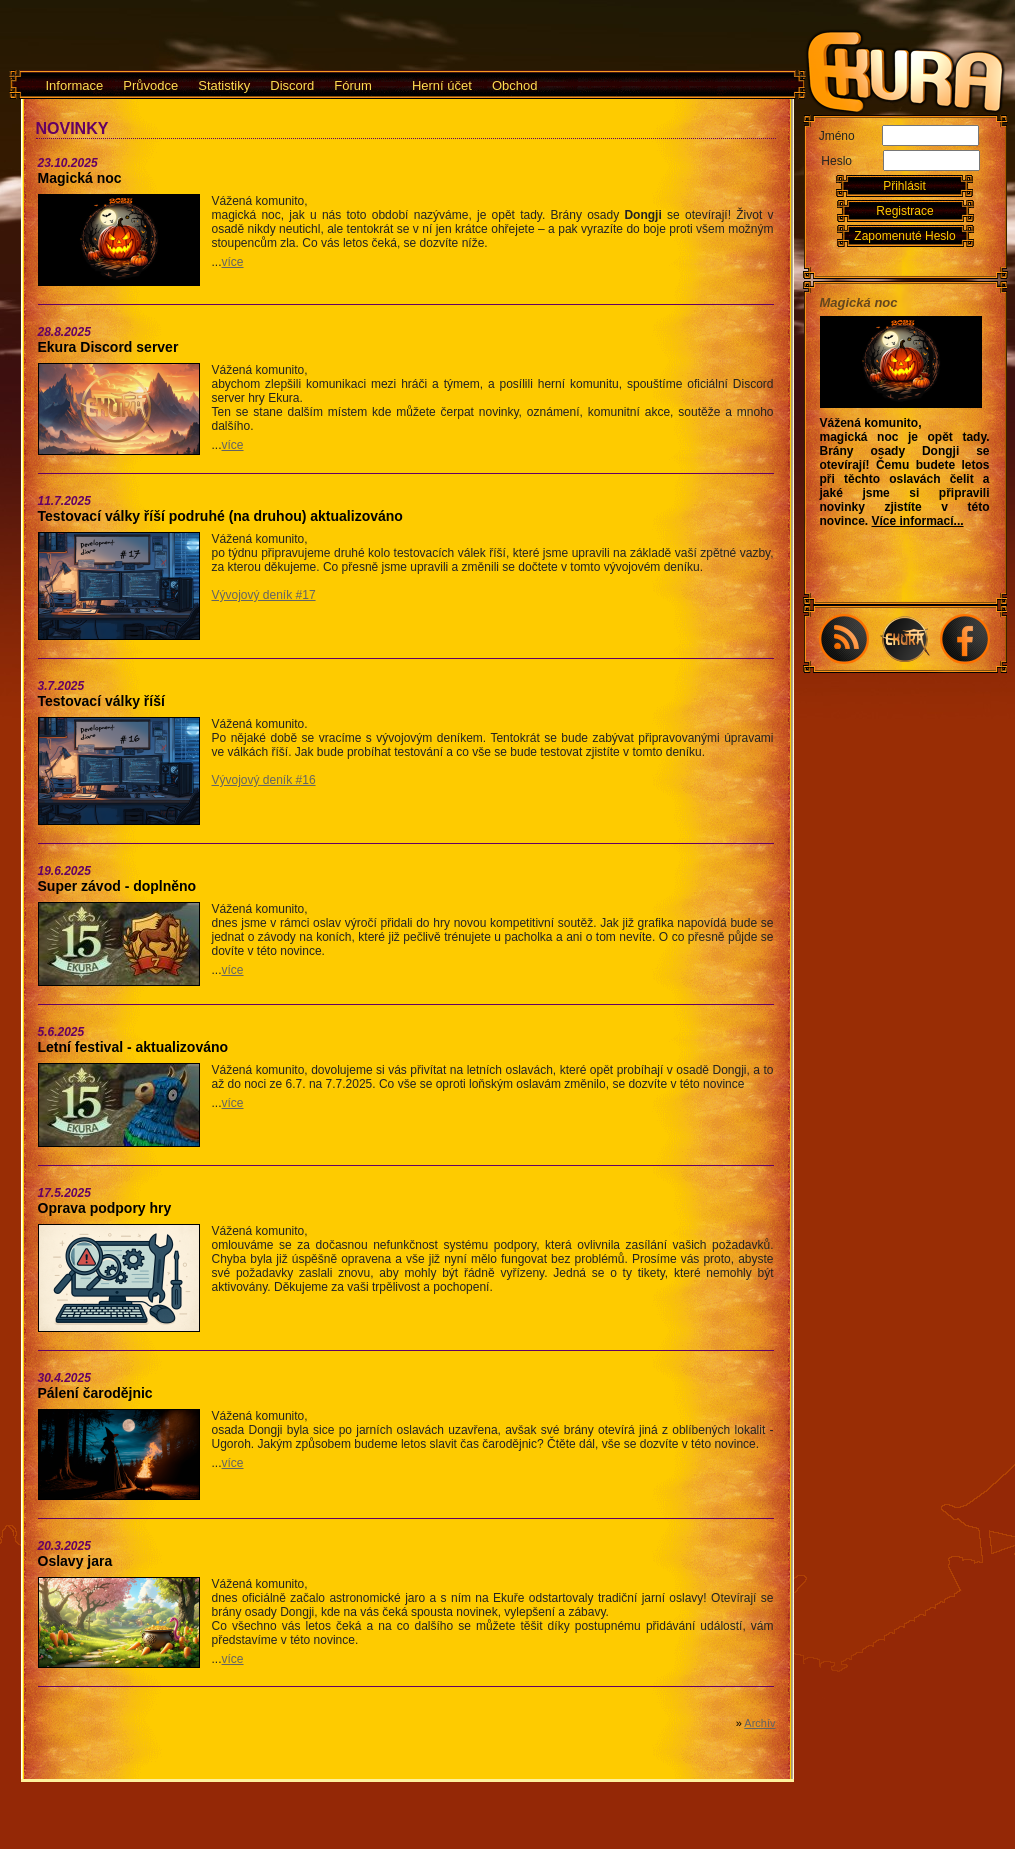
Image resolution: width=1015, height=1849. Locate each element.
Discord (292, 85)
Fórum (353, 85)
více (233, 262)
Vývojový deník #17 (264, 595)
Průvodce (150, 85)
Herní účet (442, 85)
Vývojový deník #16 (264, 780)
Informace (75, 85)
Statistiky (224, 85)
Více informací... (918, 521)
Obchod (515, 85)
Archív (759, 1723)
